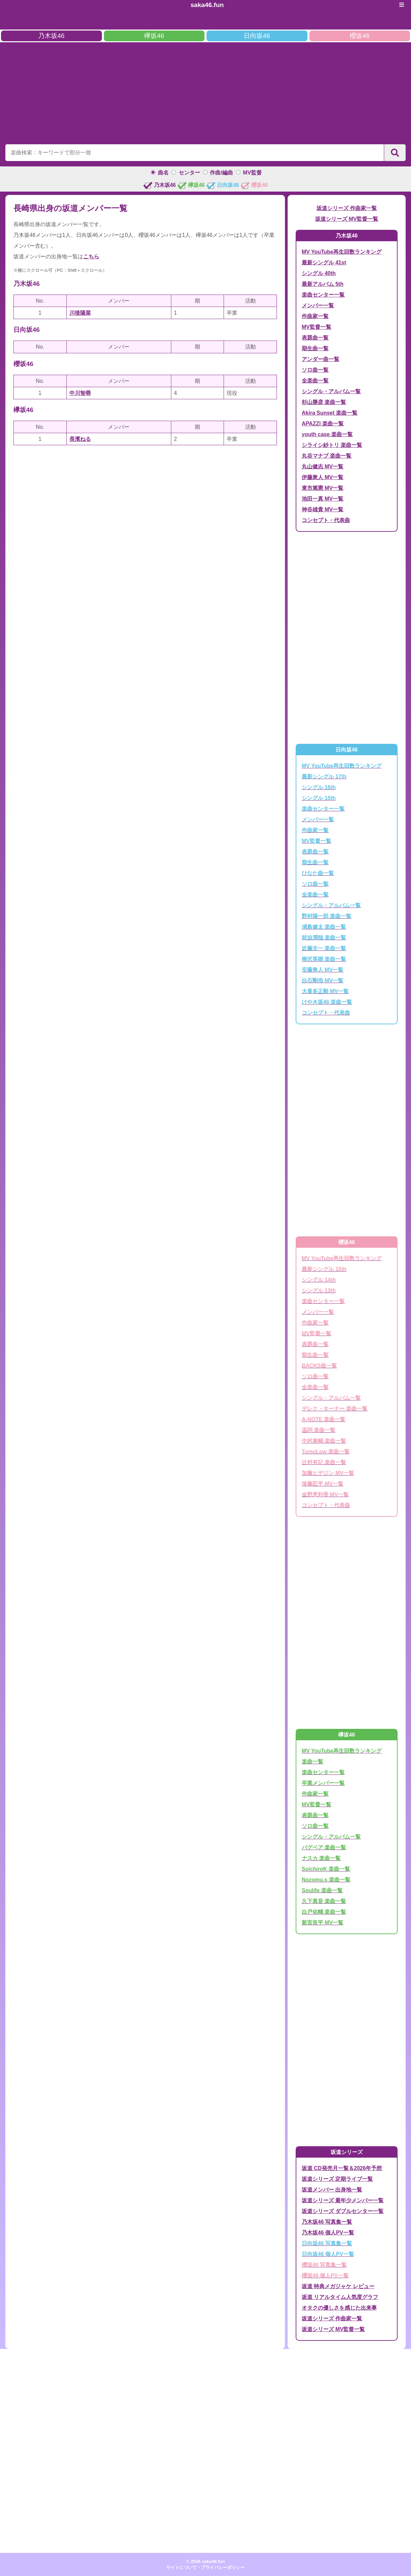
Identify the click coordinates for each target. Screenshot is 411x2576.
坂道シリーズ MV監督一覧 (346, 219)
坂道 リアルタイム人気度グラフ (340, 2297)
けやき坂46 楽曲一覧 (327, 1002)
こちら (91, 256)
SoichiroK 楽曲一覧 (326, 1869)
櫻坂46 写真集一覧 (324, 2265)
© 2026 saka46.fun (205, 2561)
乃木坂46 (51, 35)
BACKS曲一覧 (319, 1366)
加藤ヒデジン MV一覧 (328, 1473)
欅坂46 (154, 35)
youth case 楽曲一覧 (327, 434)
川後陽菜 (80, 313)
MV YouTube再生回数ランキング (341, 252)
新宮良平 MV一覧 (322, 1922)
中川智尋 (80, 393)
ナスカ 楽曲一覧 (321, 1858)
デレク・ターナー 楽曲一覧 (334, 1408)
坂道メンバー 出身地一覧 (332, 2190)
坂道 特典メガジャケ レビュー (338, 2286)
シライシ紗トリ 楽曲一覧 (332, 445)
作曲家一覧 (315, 316)
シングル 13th (319, 1290)
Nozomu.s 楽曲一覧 (326, 1880)
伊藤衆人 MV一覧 (322, 477)
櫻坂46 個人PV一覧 (325, 2275)
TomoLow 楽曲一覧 (326, 1451)
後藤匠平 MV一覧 (322, 1484)
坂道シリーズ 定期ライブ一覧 (337, 2179)
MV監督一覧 (316, 327)
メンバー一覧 (318, 305)
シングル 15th (319, 798)
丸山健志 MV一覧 (322, 466)
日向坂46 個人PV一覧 (328, 2254)
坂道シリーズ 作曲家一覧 (346, 208)
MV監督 (252, 172)
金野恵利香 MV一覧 (325, 1494)
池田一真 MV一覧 (322, 499)
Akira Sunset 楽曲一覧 (329, 413)
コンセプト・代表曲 (326, 520)
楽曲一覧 (312, 1761)
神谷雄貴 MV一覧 (322, 509)
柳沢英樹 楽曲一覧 (324, 959)
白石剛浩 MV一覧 (322, 980)
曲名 (163, 172)
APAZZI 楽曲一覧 (323, 423)
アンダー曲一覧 (320, 359)
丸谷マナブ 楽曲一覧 (326, 456)
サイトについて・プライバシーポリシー (205, 2567)
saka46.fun (207, 4)
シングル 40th (319, 273)
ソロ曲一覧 (315, 370)
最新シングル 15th (324, 1269)
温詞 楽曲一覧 (318, 1430)
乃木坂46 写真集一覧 (327, 2222)
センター (189, 172)
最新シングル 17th (324, 776)
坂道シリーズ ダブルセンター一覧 (343, 2211)
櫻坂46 (359, 35)
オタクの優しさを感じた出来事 (339, 2308)
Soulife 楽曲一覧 (322, 1890)
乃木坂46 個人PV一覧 (328, 2232)
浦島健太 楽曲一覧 (324, 927)
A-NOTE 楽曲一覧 (323, 1419)
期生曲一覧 (315, 348)
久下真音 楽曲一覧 (324, 1901)
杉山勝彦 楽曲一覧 (324, 402)
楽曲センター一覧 (323, 295)
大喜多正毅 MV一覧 (325, 991)
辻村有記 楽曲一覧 (324, 1462)
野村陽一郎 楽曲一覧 (326, 916)
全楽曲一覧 (315, 380)
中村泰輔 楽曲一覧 (324, 1441)
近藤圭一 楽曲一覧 (324, 948)
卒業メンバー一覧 (323, 1783)
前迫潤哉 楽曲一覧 (324, 937)
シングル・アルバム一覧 (331, 391)
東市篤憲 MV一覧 (322, 488)
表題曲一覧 (315, 338)
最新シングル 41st (324, 262)
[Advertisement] (205, 92)
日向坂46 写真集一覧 (327, 2243)
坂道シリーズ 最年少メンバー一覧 (343, 2200)
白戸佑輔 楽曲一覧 (324, 1912)
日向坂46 (257, 35)
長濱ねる (80, 439)
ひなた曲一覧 (318, 873)
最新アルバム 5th (322, 284)
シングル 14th (319, 1280)
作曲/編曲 (221, 172)
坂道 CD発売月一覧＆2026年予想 (342, 2168)
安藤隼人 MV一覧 (322, 970)
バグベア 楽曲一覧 (324, 1847)
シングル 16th (319, 787)
